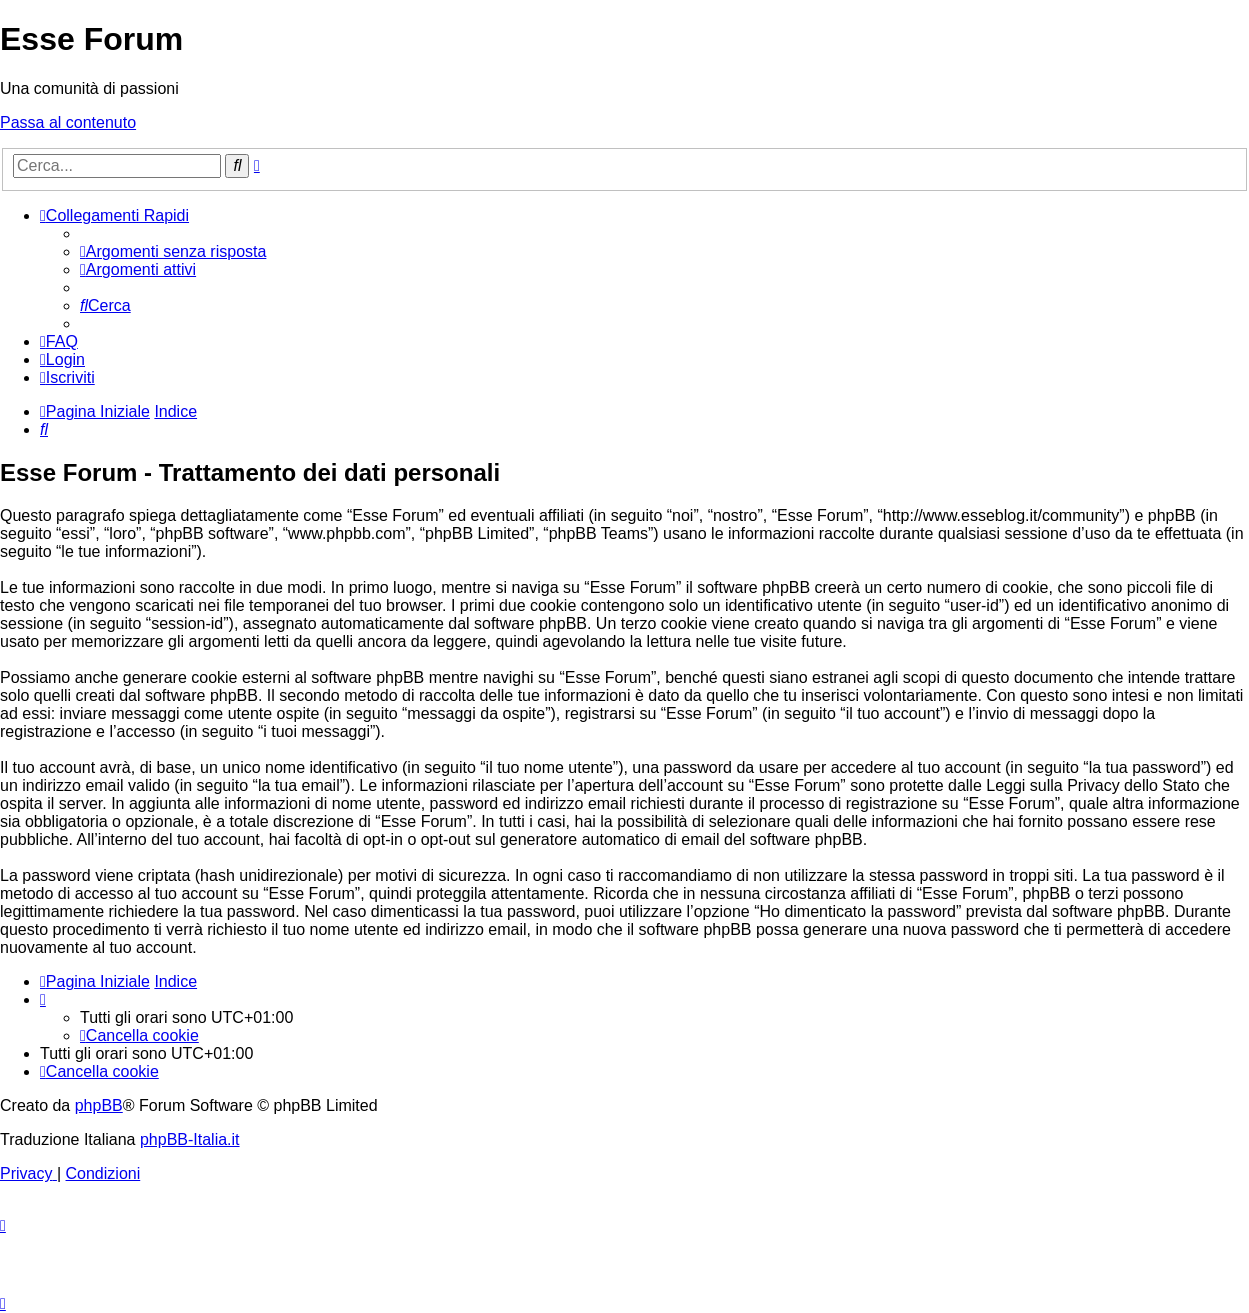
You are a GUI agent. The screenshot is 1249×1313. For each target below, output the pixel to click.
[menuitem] (173, 251)
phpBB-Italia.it (190, 1139)
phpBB (99, 1105)
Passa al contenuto (68, 122)
